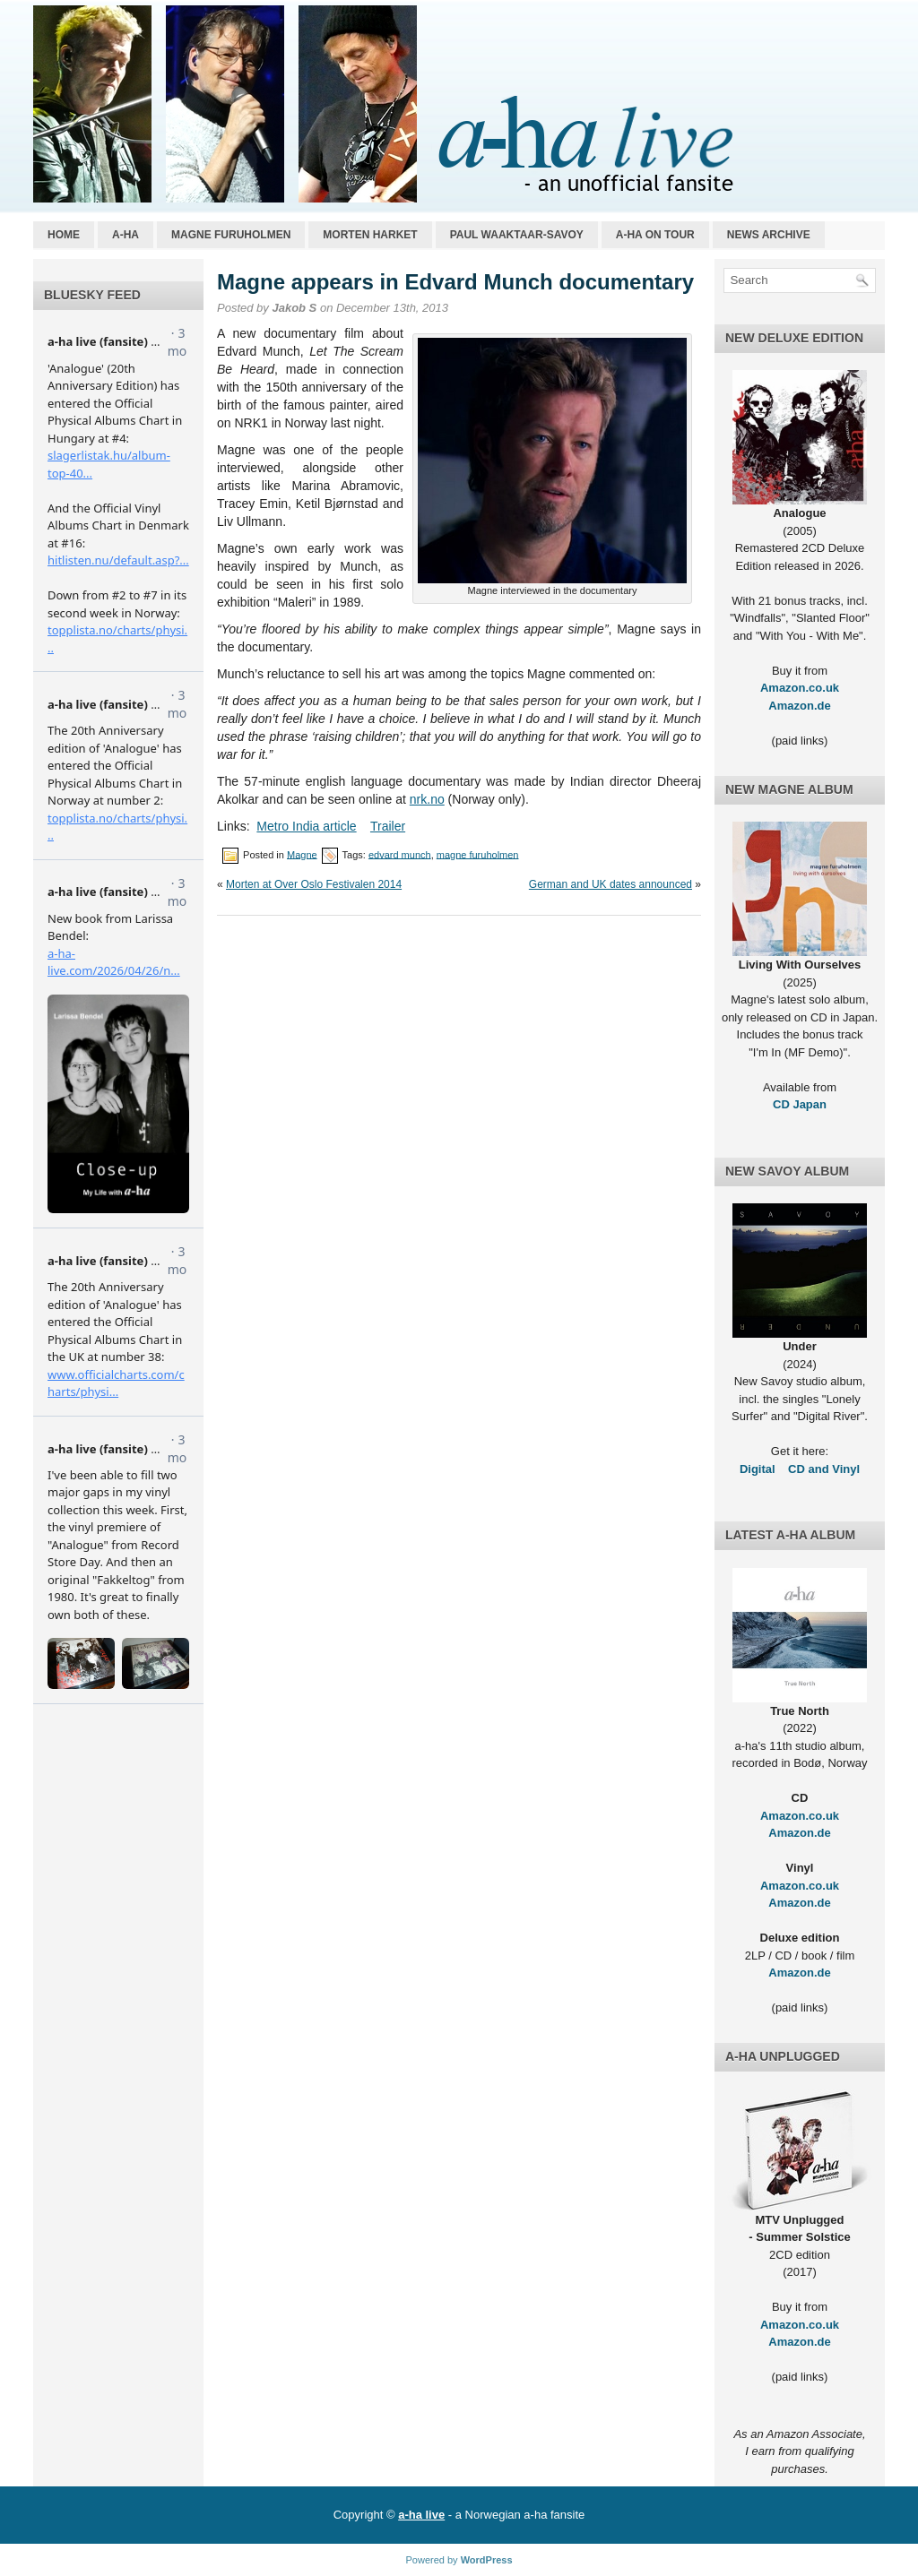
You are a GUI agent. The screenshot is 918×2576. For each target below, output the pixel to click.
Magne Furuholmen (230, 234)
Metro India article (306, 826)
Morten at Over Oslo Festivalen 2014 (314, 884)
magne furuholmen (478, 854)
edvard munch (399, 854)
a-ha (125, 234)
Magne (302, 854)
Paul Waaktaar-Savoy (517, 234)
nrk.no (427, 799)
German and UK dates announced (610, 884)
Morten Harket (370, 234)
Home (64, 234)
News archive (768, 234)
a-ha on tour (655, 234)
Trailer (387, 826)
